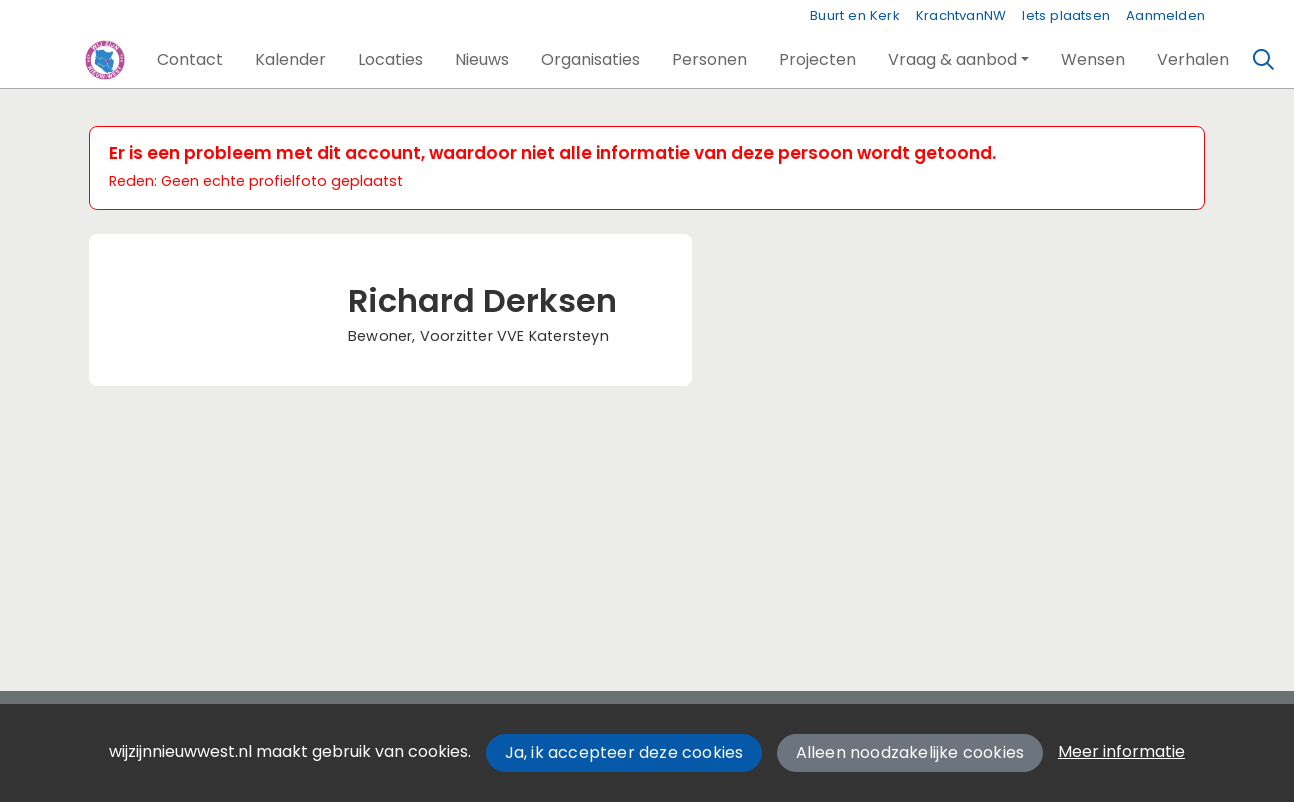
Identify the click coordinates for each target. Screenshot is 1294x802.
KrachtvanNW (961, 15)
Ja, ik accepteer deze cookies (624, 752)
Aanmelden (1165, 15)
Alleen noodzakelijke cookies (910, 752)
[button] (190, 60)
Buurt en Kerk (855, 15)
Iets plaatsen (1066, 15)
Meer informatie (1121, 751)
